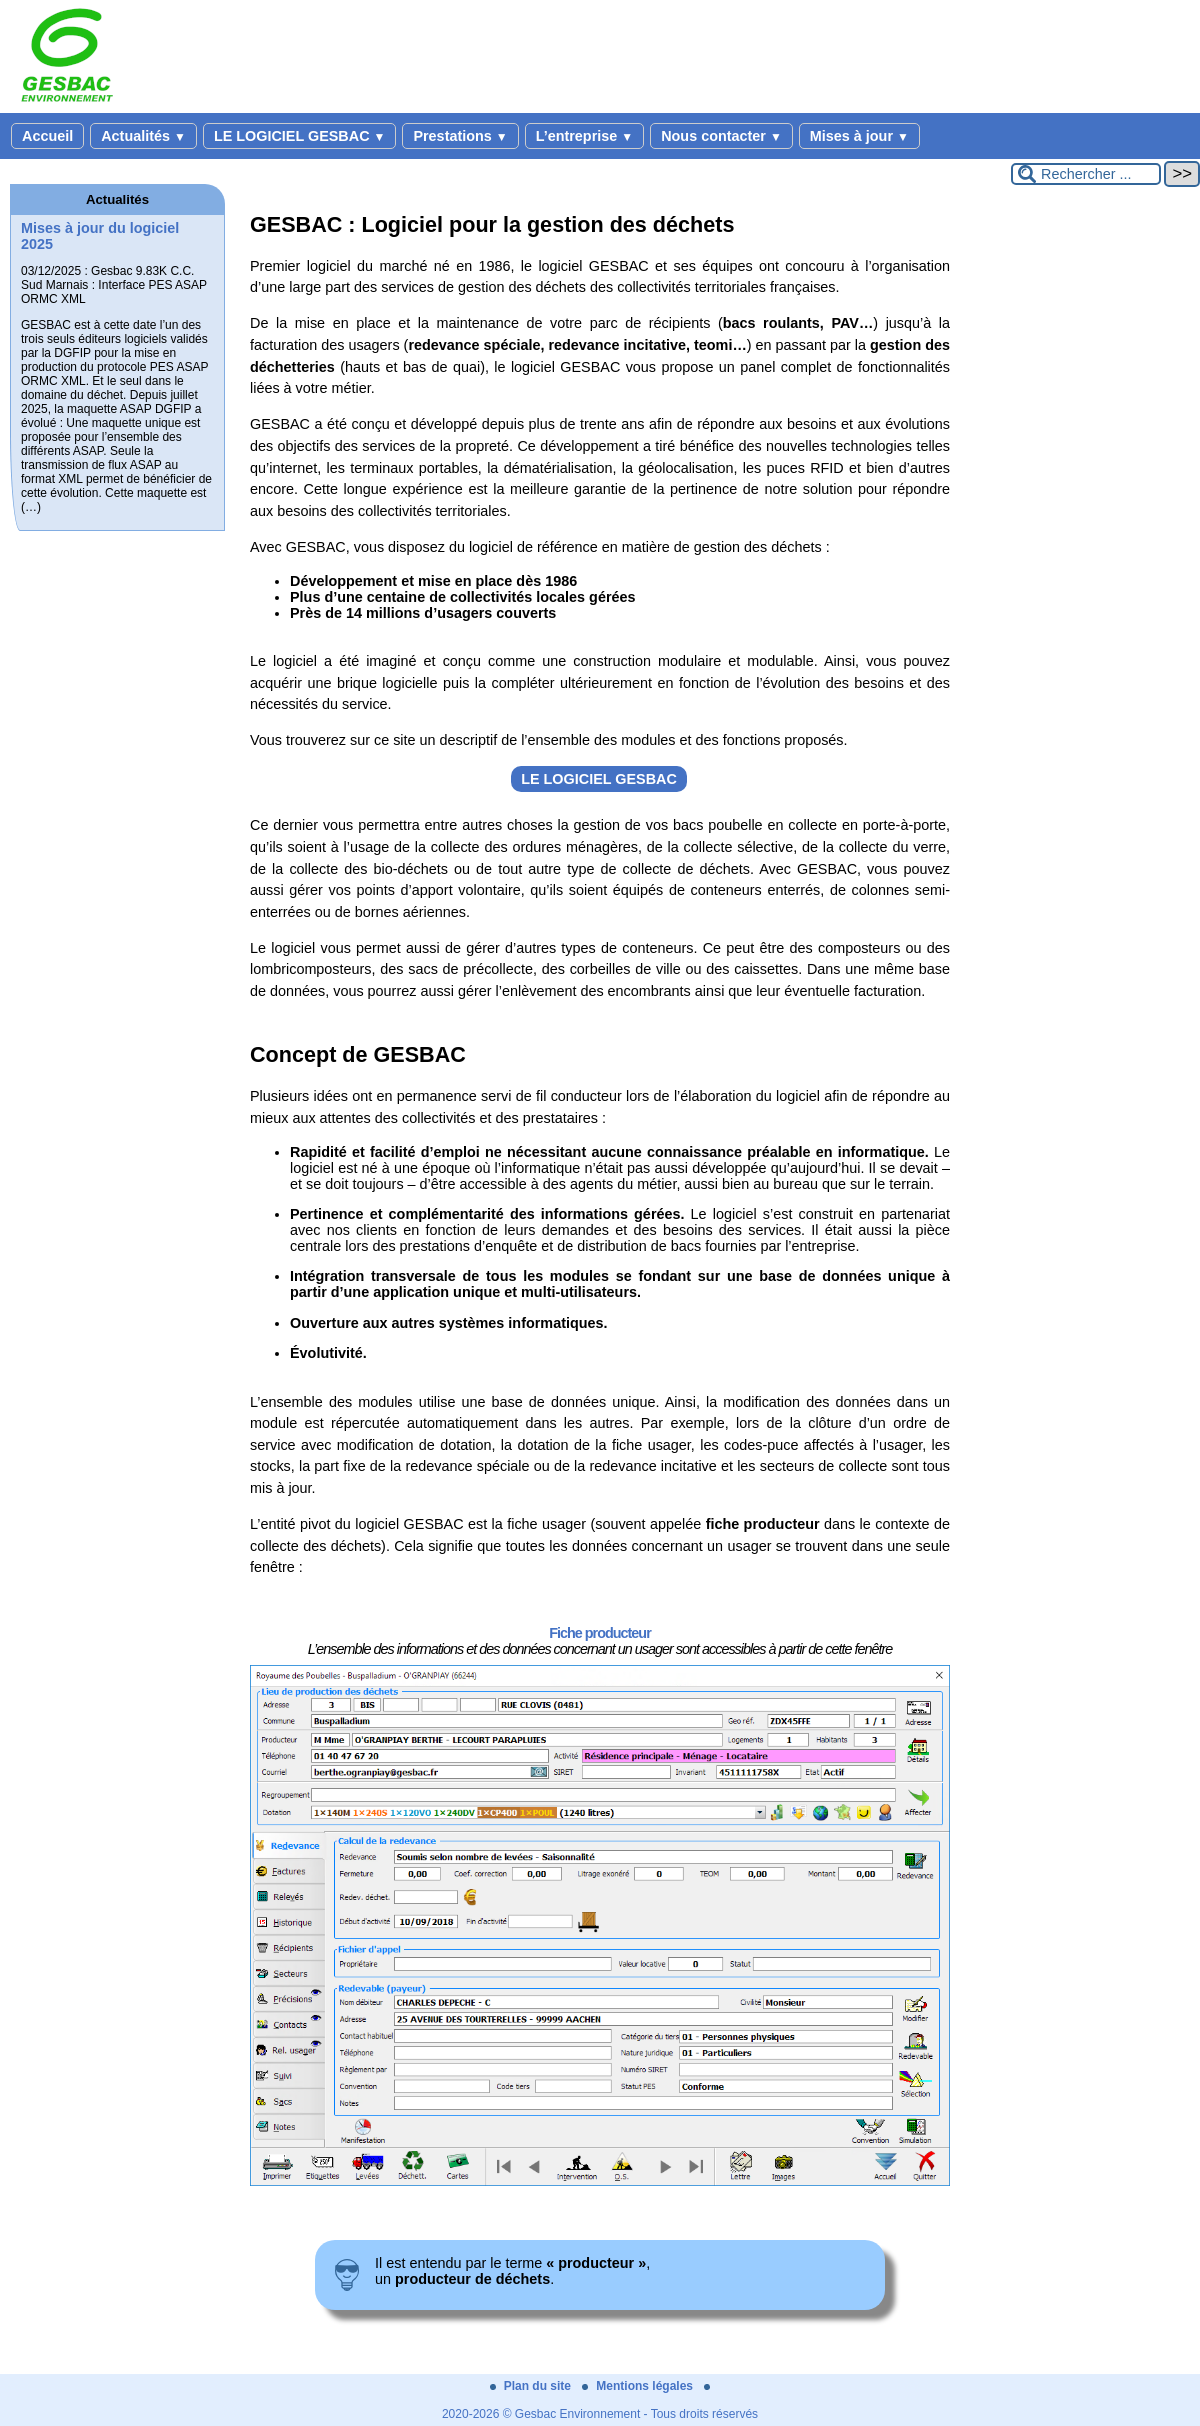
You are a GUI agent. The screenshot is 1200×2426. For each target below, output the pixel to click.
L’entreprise (584, 136)
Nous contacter (721, 136)
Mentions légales (639, 2386)
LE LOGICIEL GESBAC (300, 136)
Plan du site (532, 2386)
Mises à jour (859, 136)
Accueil (47, 136)
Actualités (143, 136)
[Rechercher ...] (1086, 174)
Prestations (460, 136)
